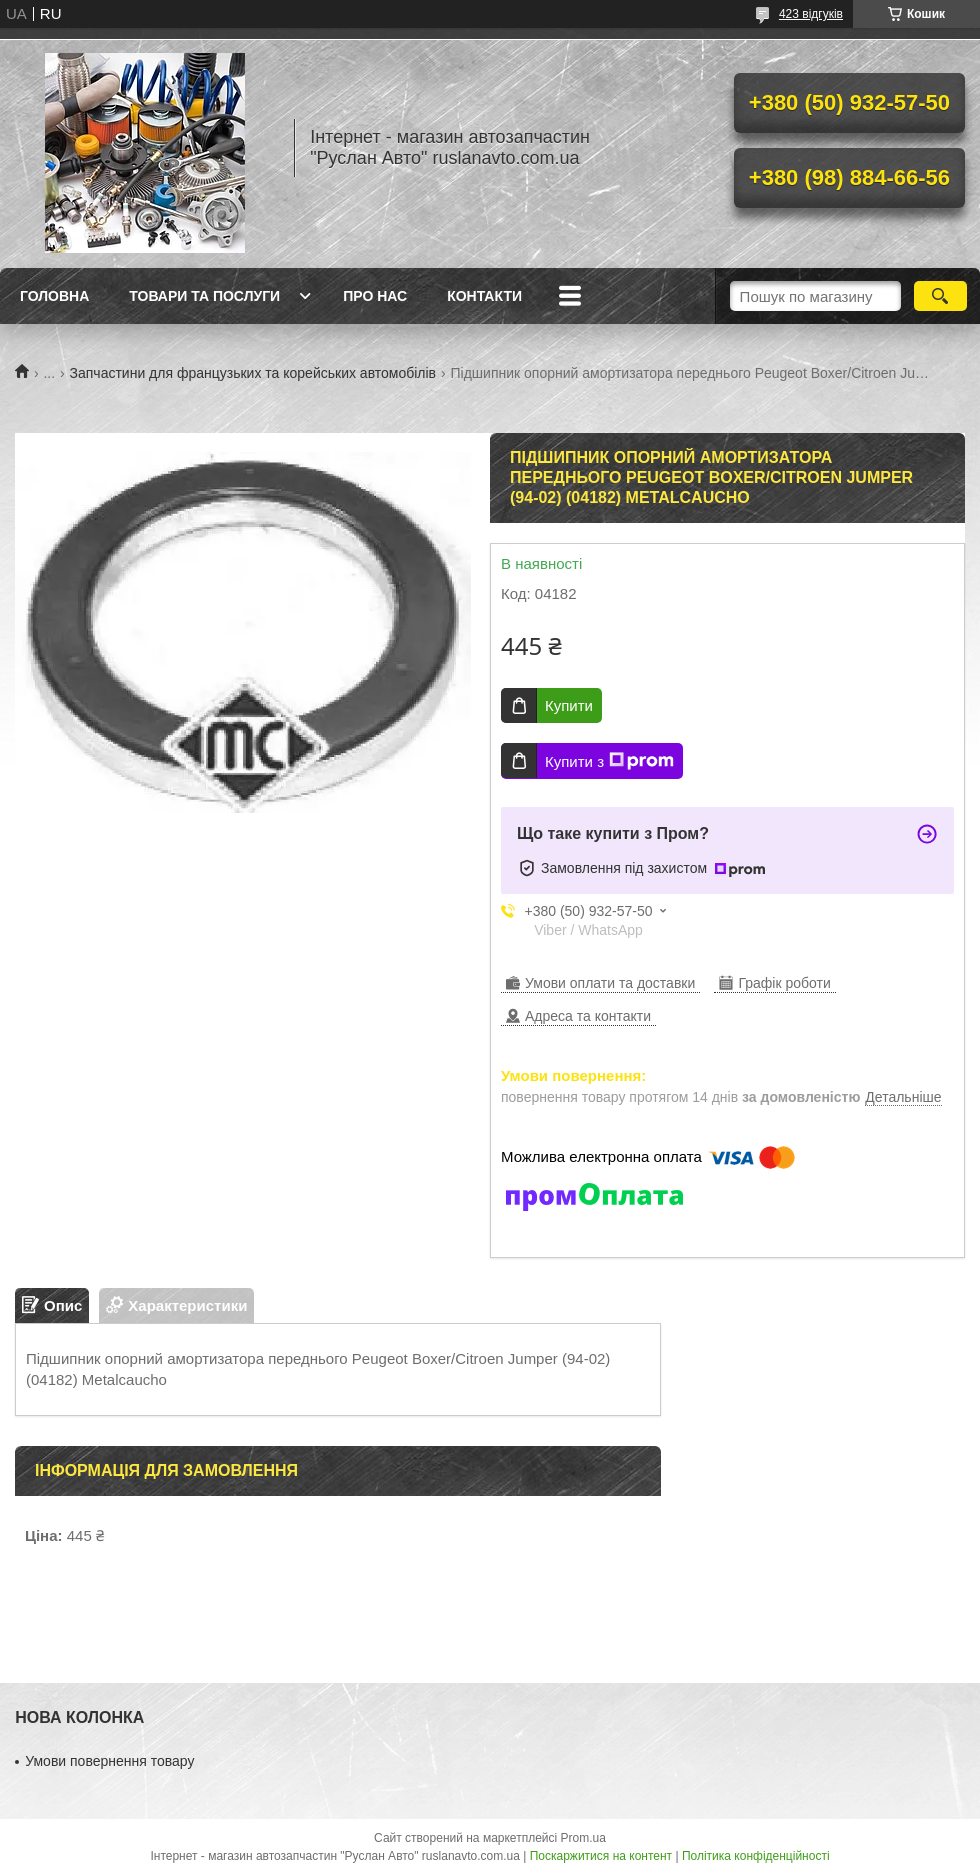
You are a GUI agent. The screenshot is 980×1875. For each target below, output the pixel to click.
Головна (54, 296)
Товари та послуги (204, 296)
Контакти (484, 296)
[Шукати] (940, 296)
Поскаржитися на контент (601, 1856)
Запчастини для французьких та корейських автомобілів (253, 373)
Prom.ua (583, 1838)
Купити (569, 705)
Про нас (375, 296)
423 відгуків (811, 14)
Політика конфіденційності (756, 1856)
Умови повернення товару (109, 1761)
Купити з (609, 761)
